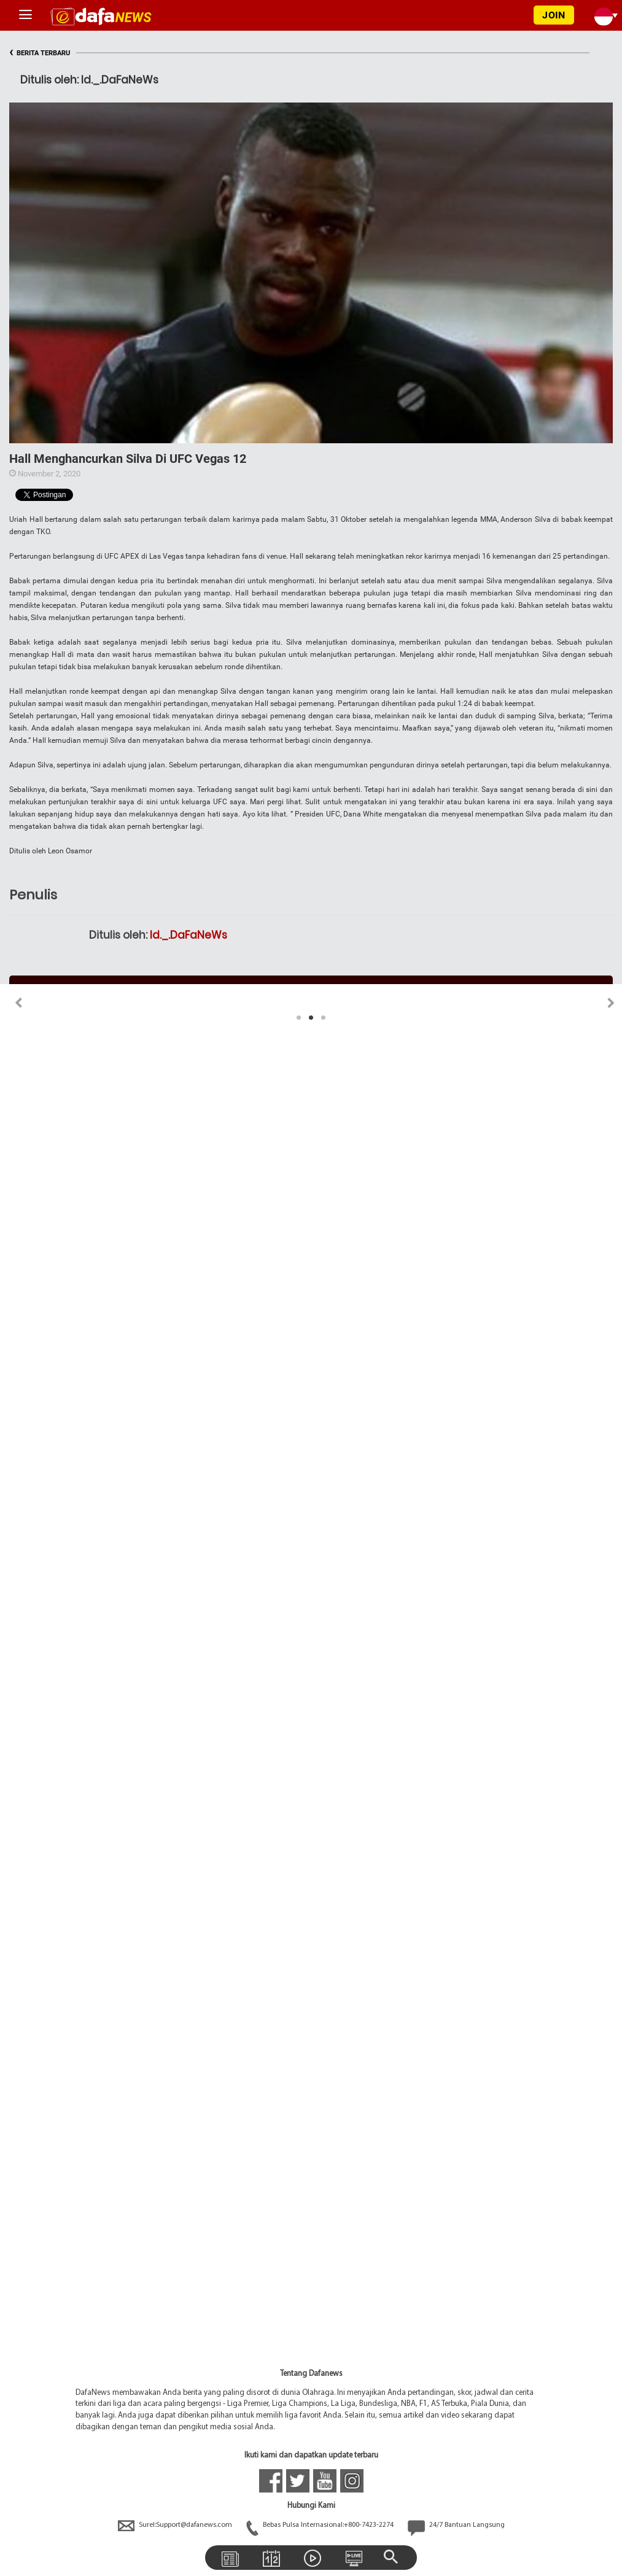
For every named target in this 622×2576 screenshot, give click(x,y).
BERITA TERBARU (39, 53)
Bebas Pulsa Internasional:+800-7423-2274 (320, 2525)
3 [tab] (323, 1018)
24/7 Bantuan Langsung (456, 2525)
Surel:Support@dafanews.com (176, 2525)
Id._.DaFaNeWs (188, 935)
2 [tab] (311, 1018)
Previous (11, 1003)
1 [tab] (299, 1018)
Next (611, 1003)
